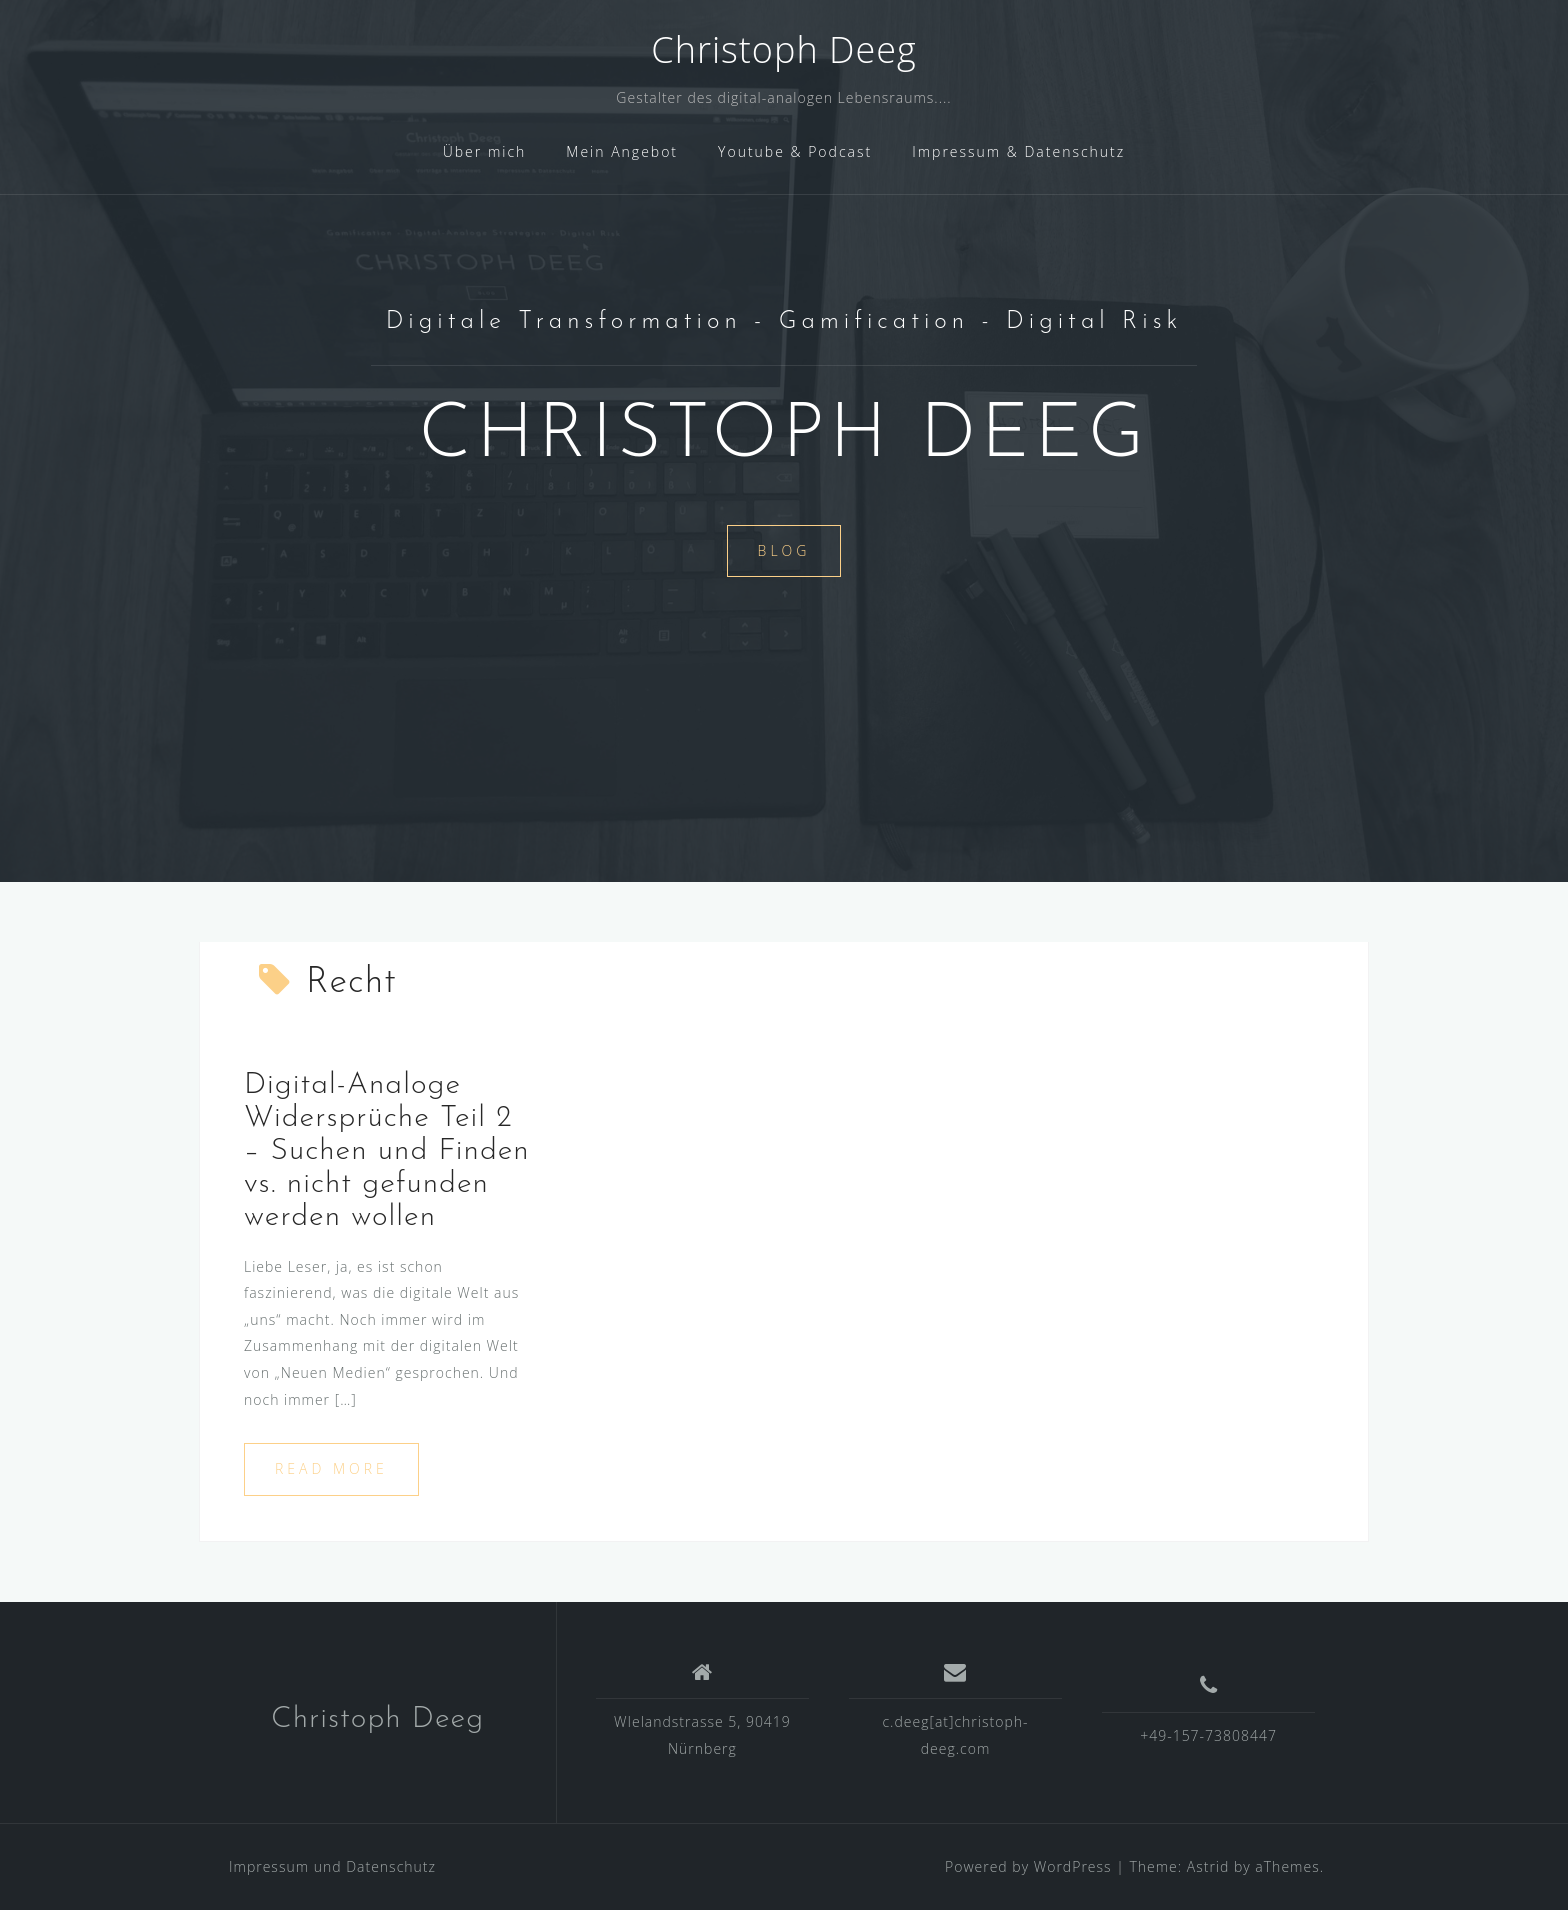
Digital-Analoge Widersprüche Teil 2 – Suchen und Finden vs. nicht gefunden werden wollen (387, 1151)
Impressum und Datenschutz (332, 1866)
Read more (331, 1468)
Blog (784, 550)
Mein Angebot (622, 151)
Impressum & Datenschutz (1018, 151)
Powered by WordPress (1028, 1866)
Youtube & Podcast (795, 151)
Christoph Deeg (783, 49)
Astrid (1208, 1866)
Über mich (485, 151)
